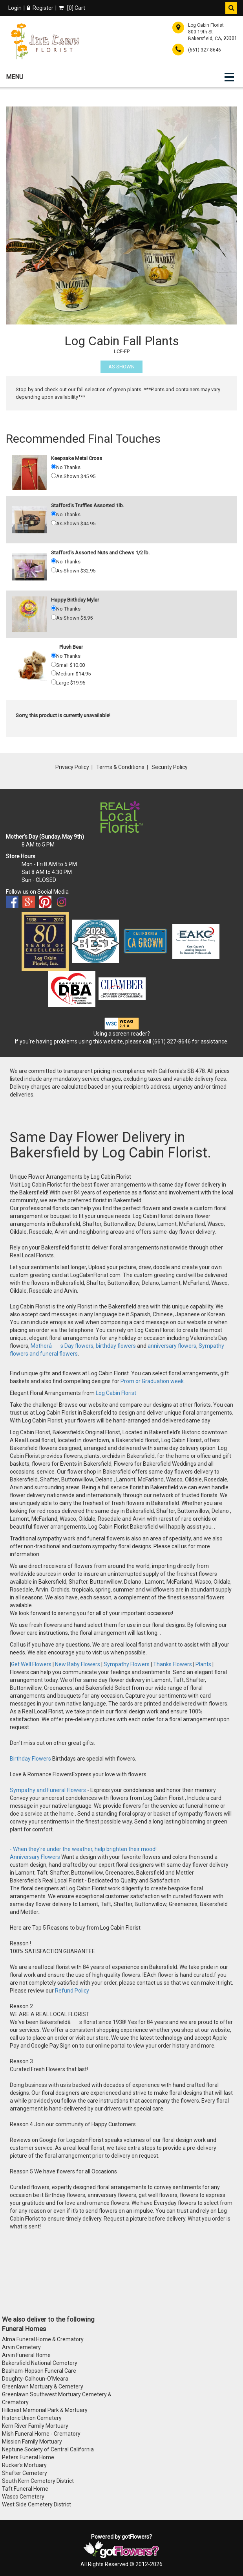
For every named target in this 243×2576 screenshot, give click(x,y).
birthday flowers (116, 1346)
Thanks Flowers (173, 1664)
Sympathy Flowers (126, 1664)
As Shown (121, 367)
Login (15, 8)
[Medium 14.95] (53, 672)
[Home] (45, 41)
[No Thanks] (53, 466)
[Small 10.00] (53, 664)
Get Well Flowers (31, 1664)
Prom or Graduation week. (153, 1381)
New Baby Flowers (77, 1664)
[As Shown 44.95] (53, 522)
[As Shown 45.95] (53, 475)
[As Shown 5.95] (53, 617)
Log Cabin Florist (116, 1393)
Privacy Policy (72, 767)
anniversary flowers (172, 1346)
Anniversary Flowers (35, 1857)
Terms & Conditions (120, 767)
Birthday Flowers (31, 1758)
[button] (231, 8)
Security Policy (170, 767)
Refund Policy (72, 1990)
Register (40, 8)
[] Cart (71, 8)
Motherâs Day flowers (61, 1346)
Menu (14, 77)
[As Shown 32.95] (53, 569)
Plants (203, 1664)
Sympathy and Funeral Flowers (48, 1790)
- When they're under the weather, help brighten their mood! (83, 1849)
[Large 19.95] (53, 681)
